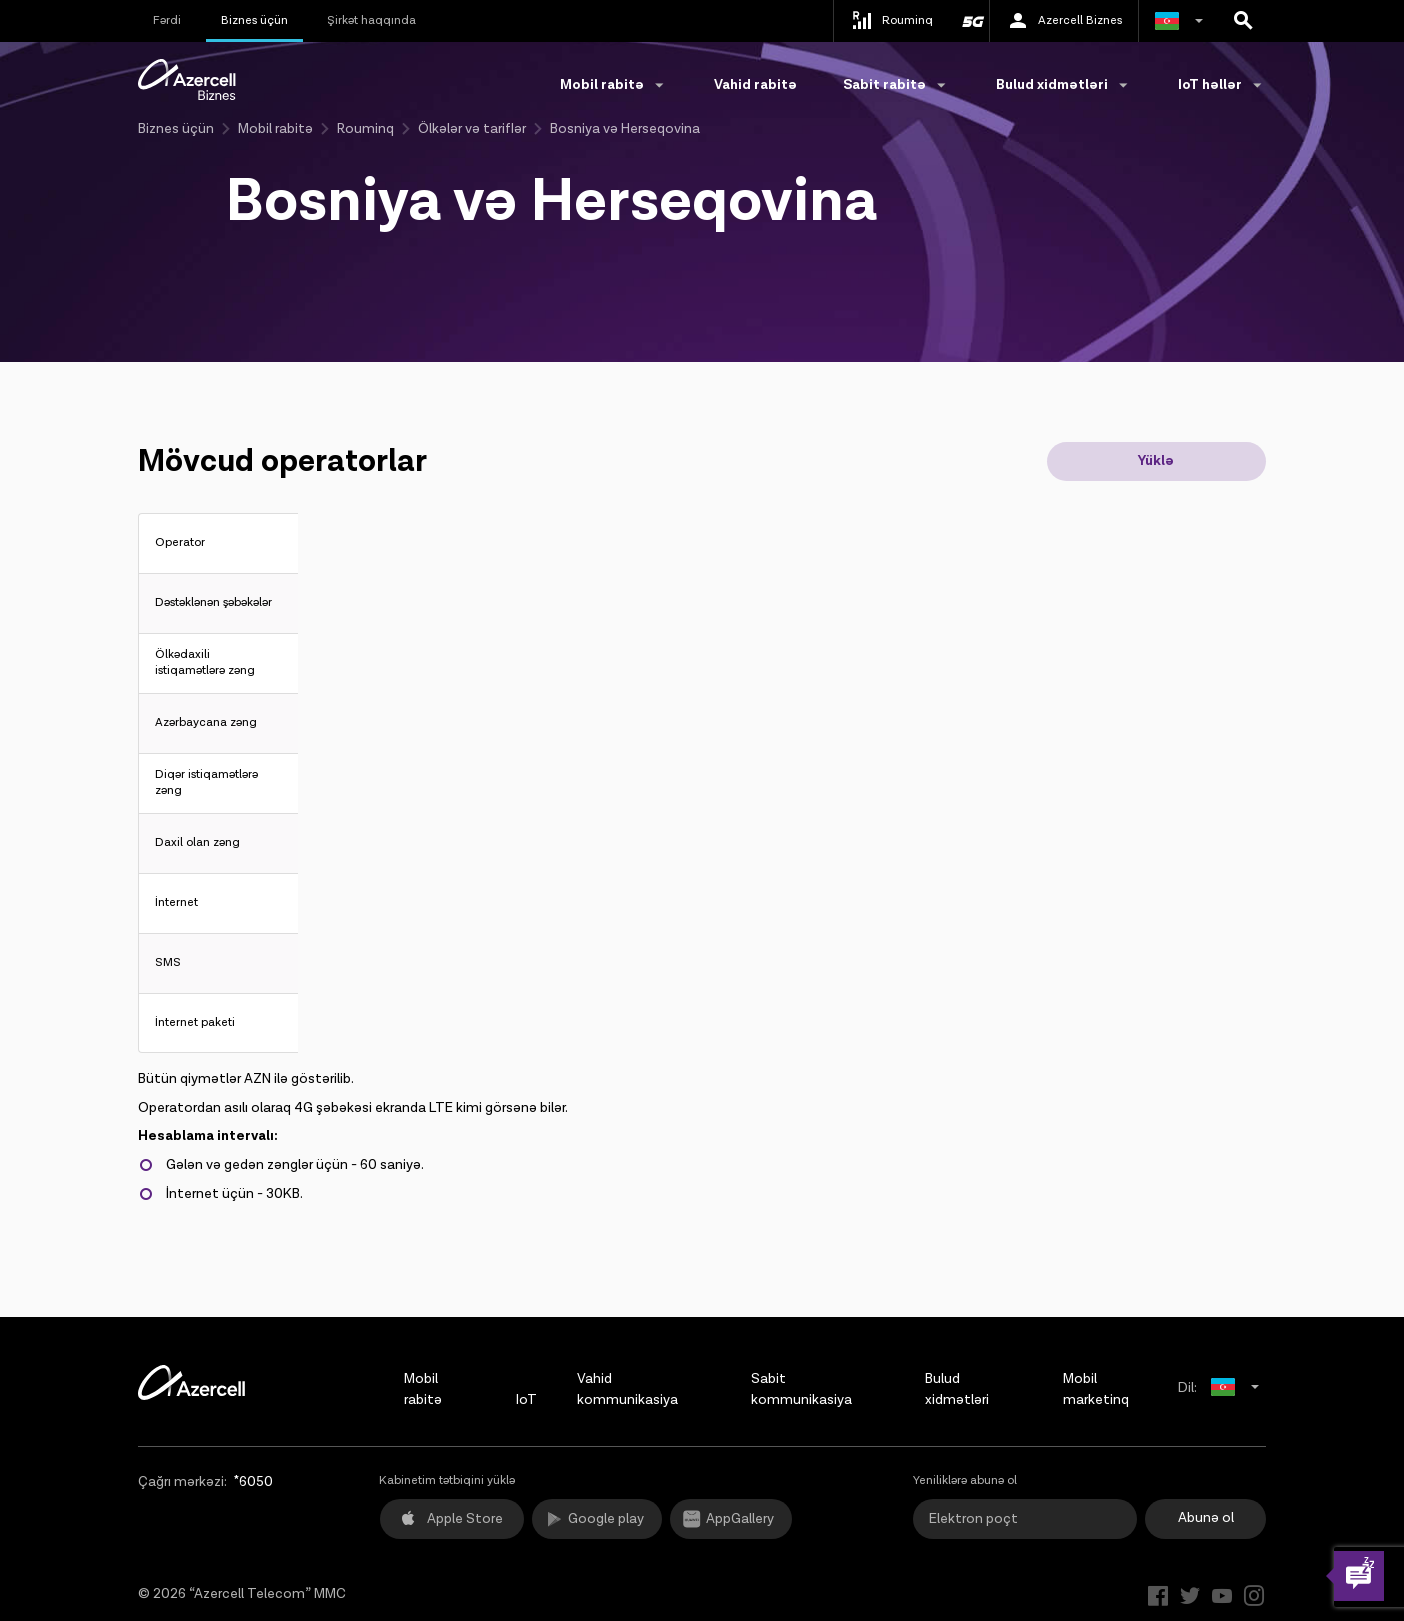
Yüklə (1156, 461)
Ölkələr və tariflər (472, 129)
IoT (526, 1400)
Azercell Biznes (1064, 21)
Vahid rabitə (755, 85)
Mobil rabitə (275, 129)
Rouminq (365, 129)
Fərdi (167, 20)
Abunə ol (1206, 1518)
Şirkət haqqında (371, 20)
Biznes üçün (254, 20)
